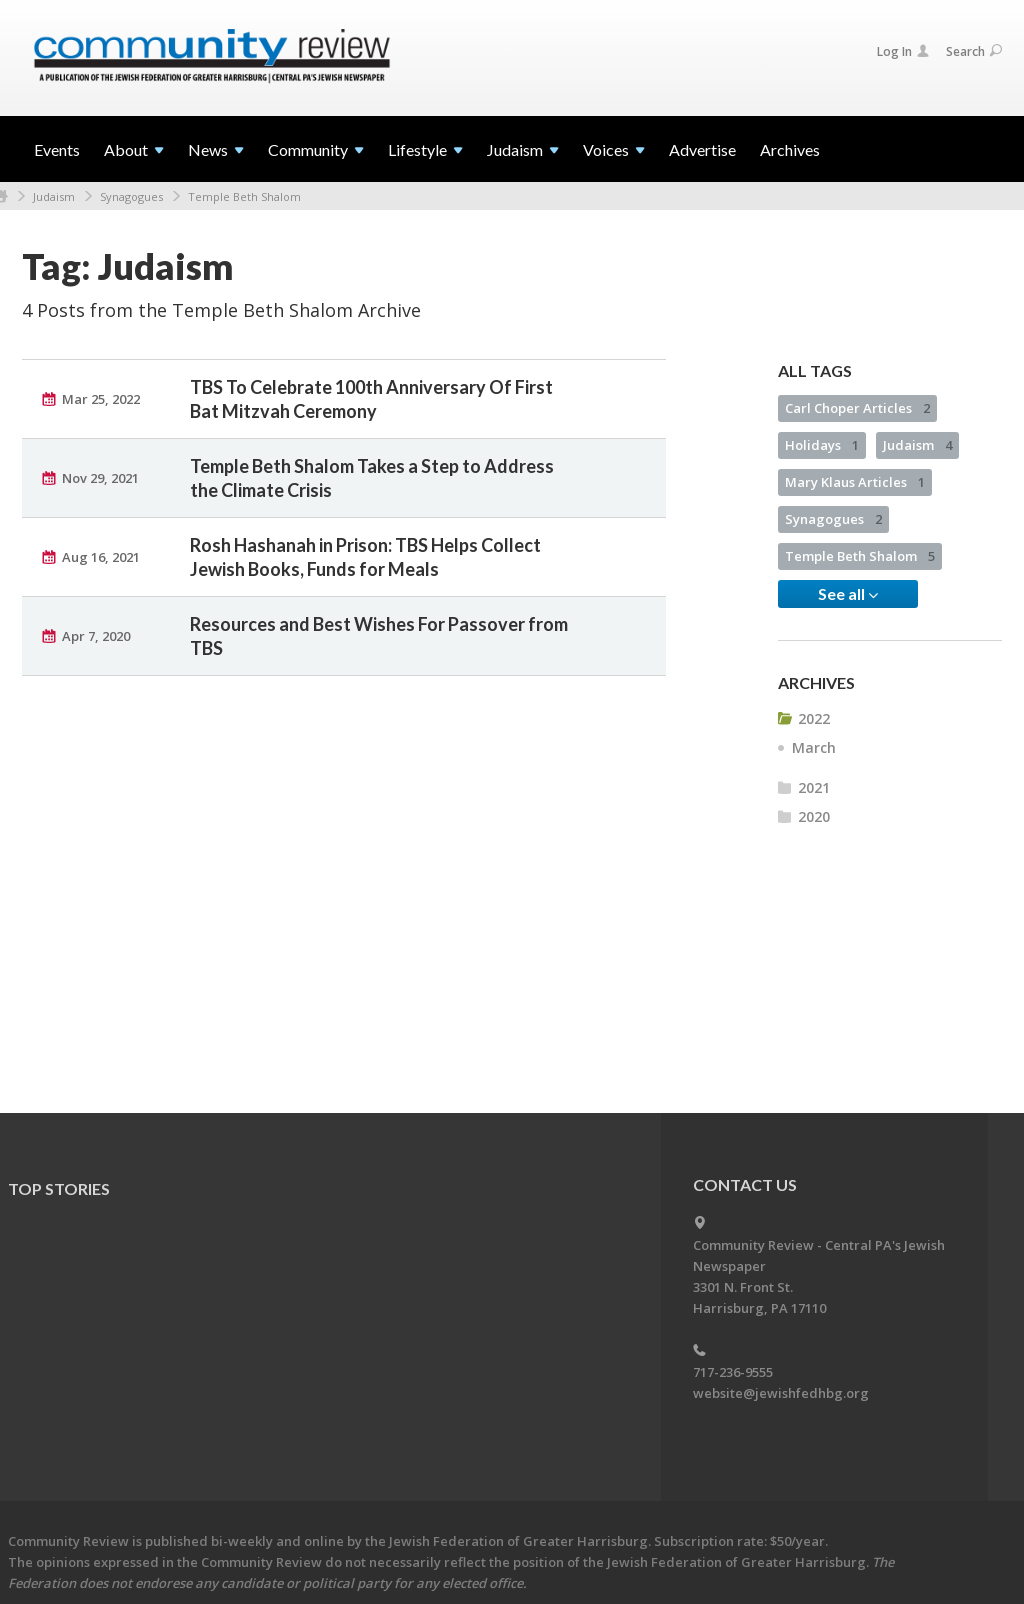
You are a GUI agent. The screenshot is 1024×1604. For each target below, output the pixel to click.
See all (848, 594)
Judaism (54, 196)
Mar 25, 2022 (101, 399)
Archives (790, 149)
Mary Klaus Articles (855, 482)
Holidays (822, 445)
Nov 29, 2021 (100, 478)
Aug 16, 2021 (101, 557)
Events (57, 149)
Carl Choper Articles (857, 408)
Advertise (702, 149)
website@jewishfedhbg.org (781, 1393)
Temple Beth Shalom (244, 196)
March (814, 747)
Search (974, 51)
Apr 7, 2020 (96, 636)
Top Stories (59, 1188)
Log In (903, 51)
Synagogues (131, 196)
